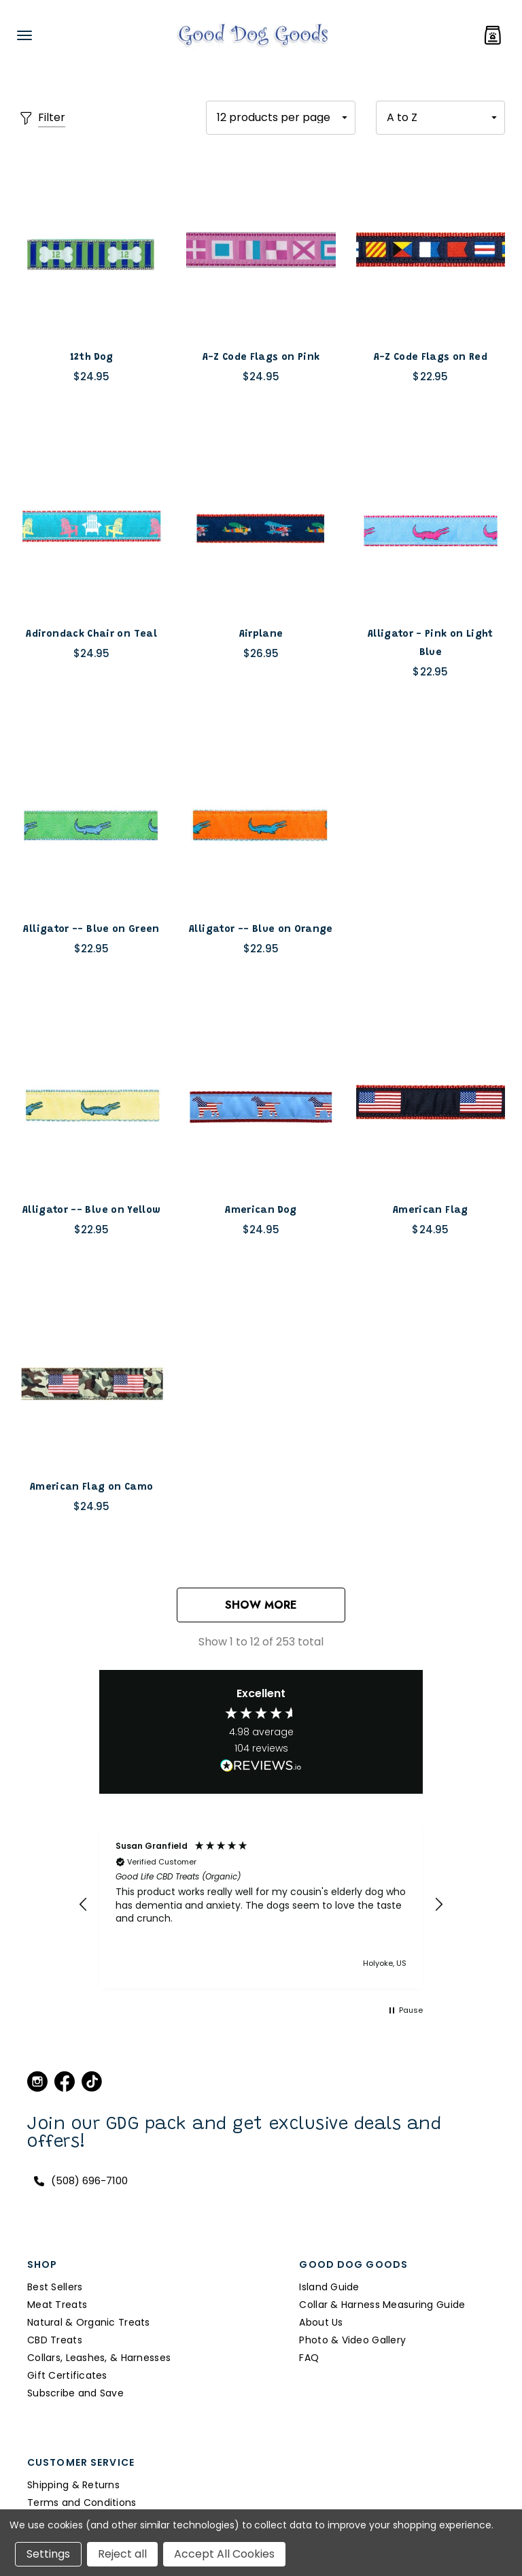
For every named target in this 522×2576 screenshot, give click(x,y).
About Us (321, 2322)
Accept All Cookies (224, 2554)
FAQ (309, 2357)
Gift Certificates (67, 2375)
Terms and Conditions (82, 2502)
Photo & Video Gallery (352, 2340)
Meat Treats (57, 2304)
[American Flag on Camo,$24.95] (91, 1379)
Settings (48, 2554)
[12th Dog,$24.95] (91, 250)
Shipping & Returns (73, 2485)
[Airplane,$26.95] (260, 527)
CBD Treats (54, 2340)
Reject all (122, 2554)
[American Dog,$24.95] (260, 1103)
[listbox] (440, 118)
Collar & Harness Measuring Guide (382, 2304)
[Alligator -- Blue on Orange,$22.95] (260, 822)
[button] (83, 1904)
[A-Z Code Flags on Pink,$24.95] (260, 250)
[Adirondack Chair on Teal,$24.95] (91, 527)
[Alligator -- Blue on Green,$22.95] (91, 822)
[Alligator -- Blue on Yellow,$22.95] (91, 1103)
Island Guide (329, 2287)
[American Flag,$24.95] (430, 1103)
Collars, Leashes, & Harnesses (99, 2357)
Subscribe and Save (75, 2393)
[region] (261, 1904)
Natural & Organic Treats (88, 2322)
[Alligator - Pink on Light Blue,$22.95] (430, 527)
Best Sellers (54, 2287)
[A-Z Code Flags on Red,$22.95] (430, 250)
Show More (261, 1605)
